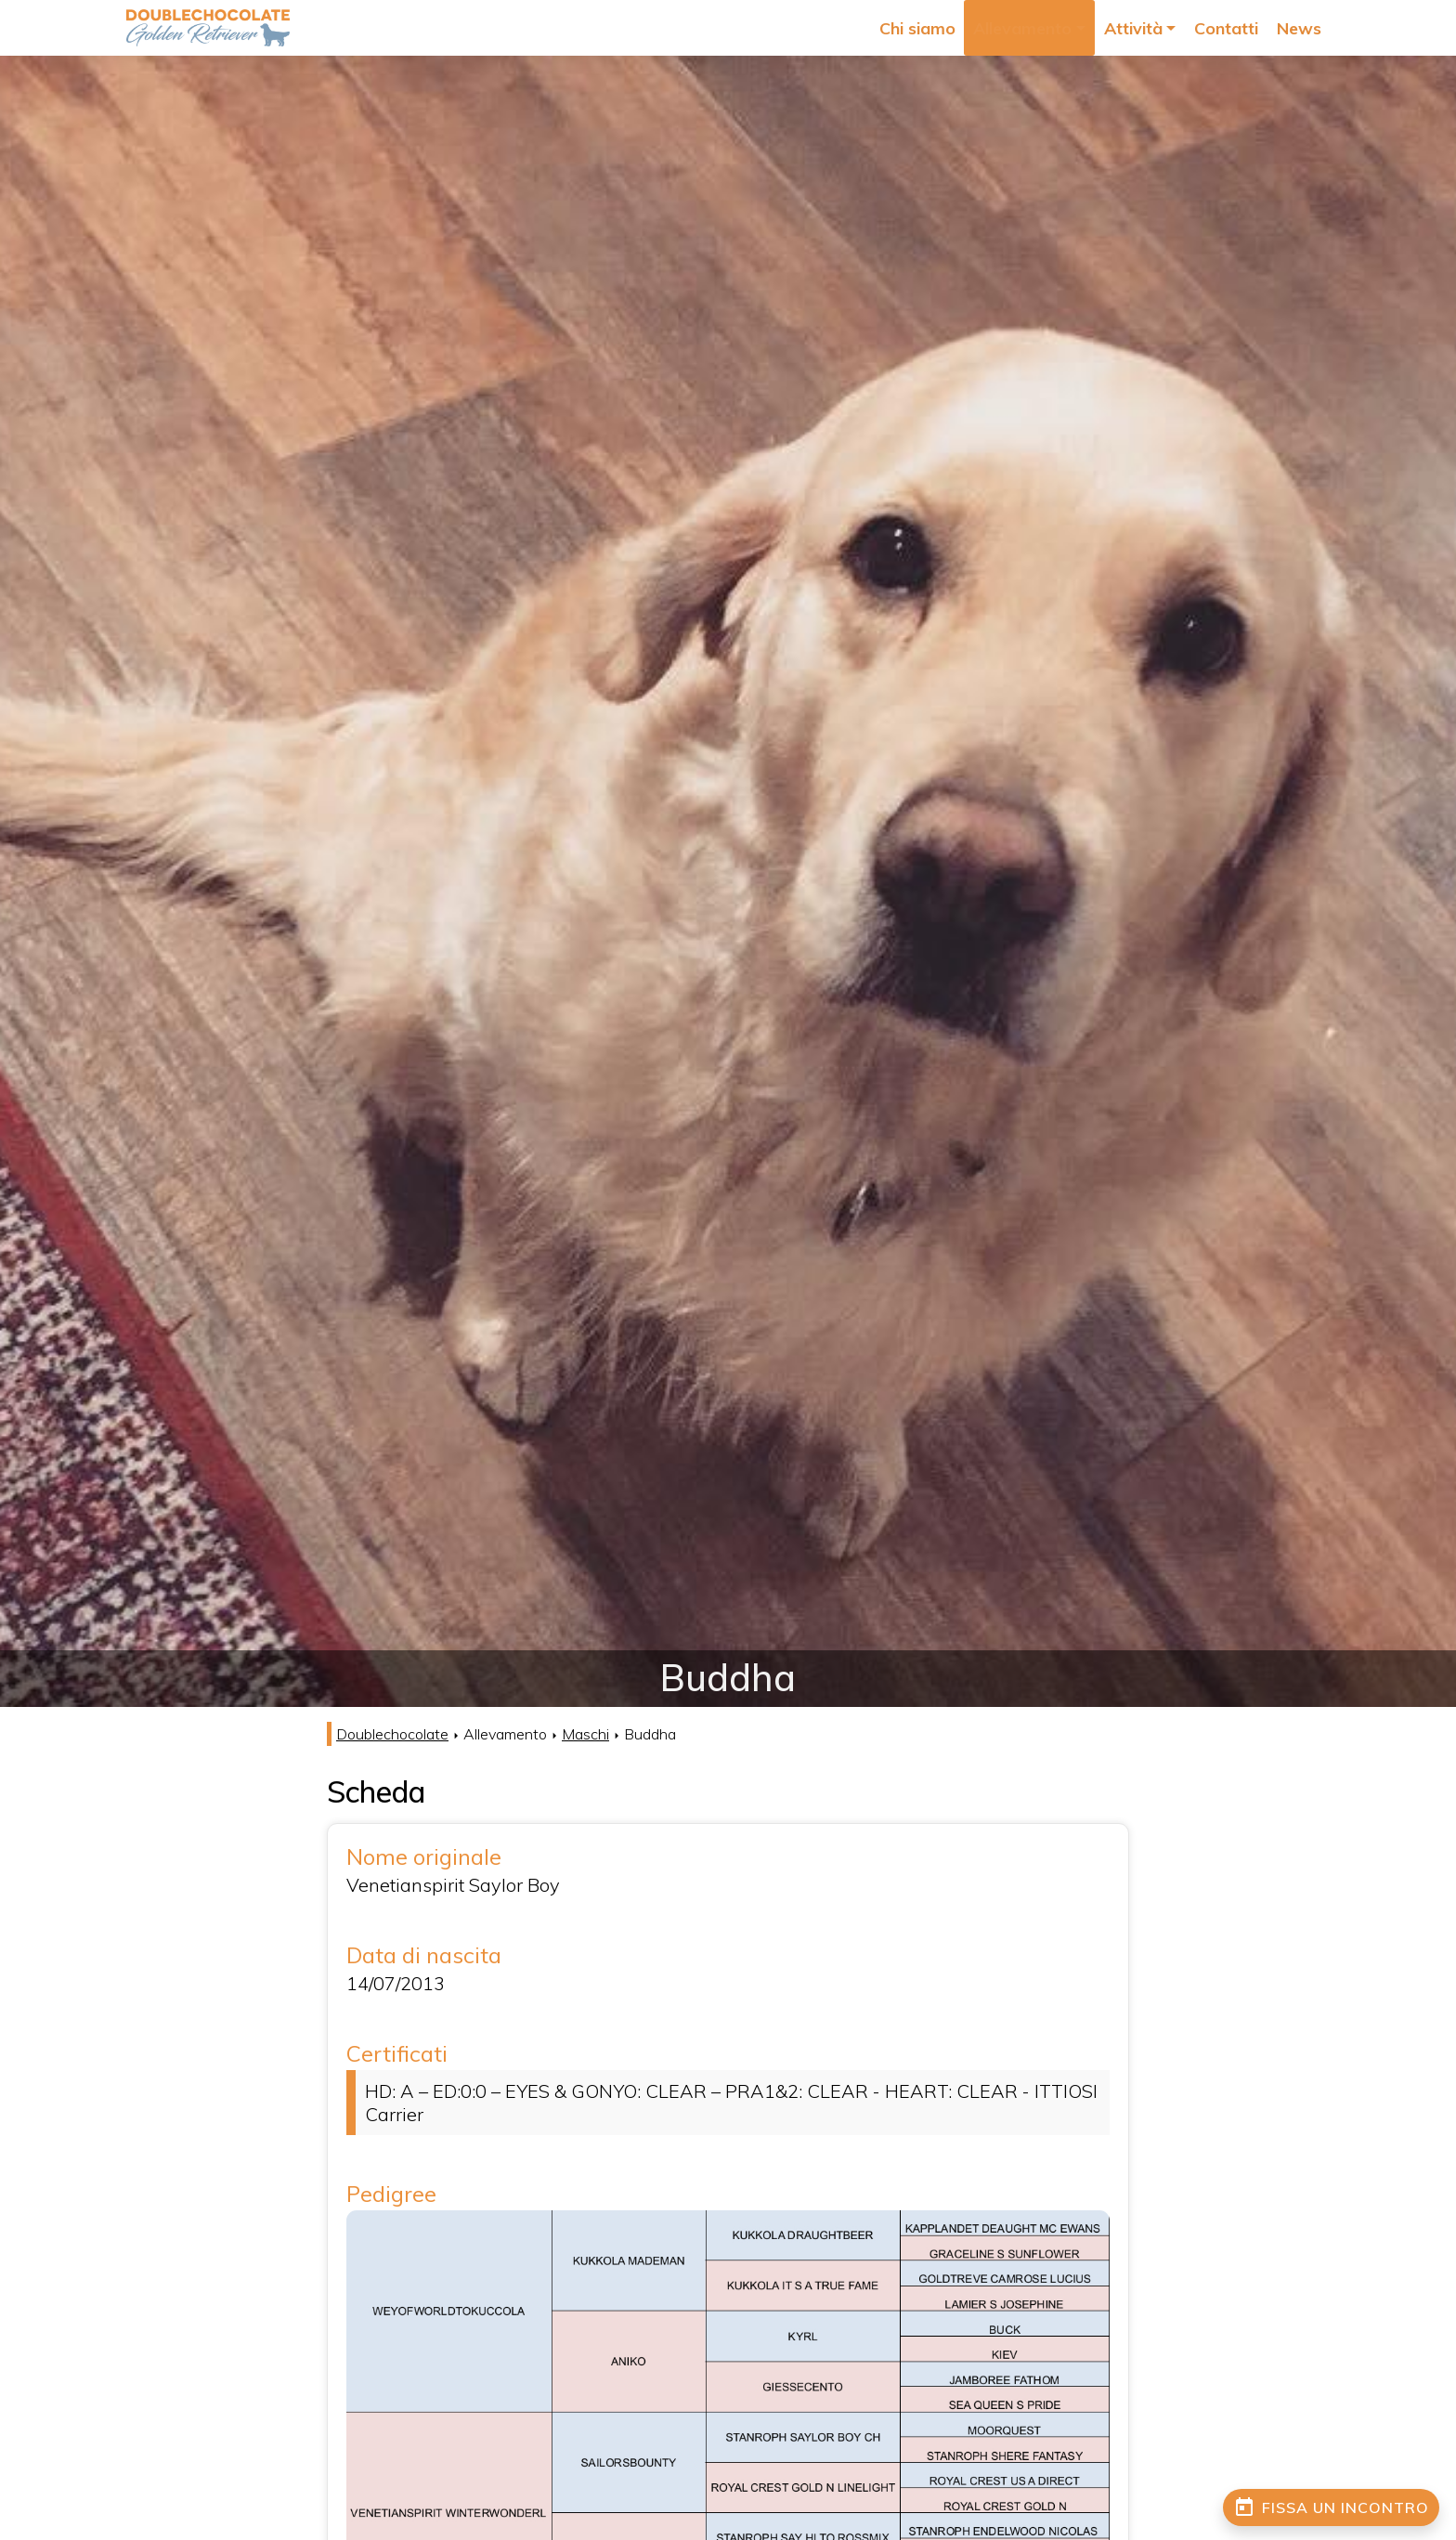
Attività (1161, 28)
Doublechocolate (392, 1734)
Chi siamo (978, 28)
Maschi (585, 1734)
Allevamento (1067, 28)
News (1301, 28)
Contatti (1239, 28)
